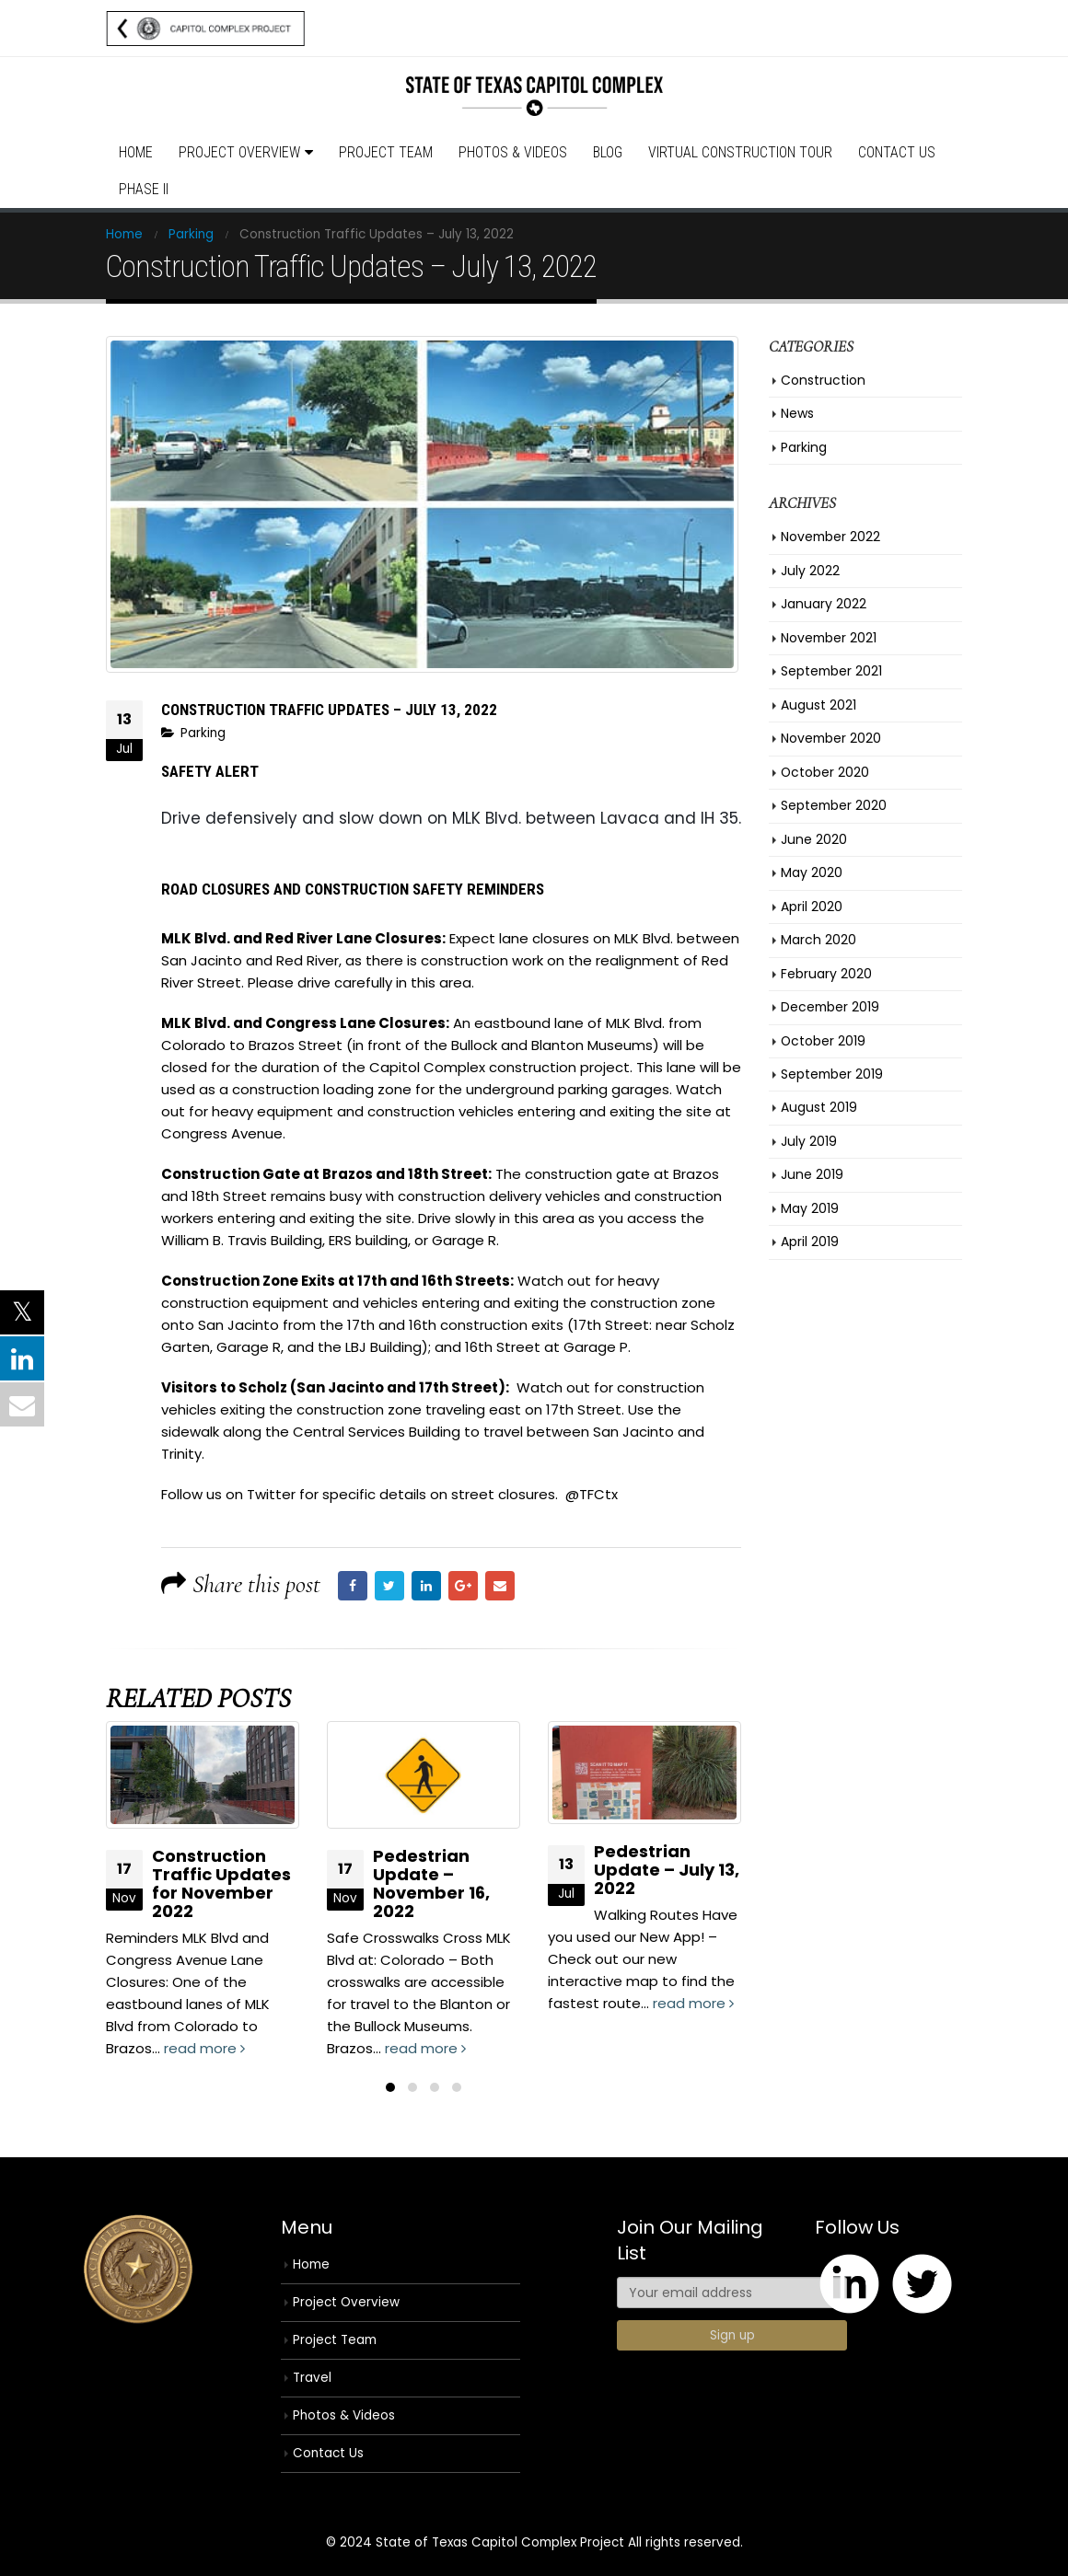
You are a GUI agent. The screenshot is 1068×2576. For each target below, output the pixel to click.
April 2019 (810, 1241)
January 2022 (823, 604)
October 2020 (825, 772)
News (797, 413)
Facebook (352, 1585)
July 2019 (809, 1141)
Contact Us (896, 152)
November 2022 (830, 536)
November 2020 (831, 738)
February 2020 (826, 974)
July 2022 (810, 570)
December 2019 (830, 1007)
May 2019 (810, 1208)
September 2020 (834, 805)
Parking (203, 733)
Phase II (143, 189)
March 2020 (818, 939)
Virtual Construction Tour (740, 152)
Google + (463, 1585)
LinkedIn (426, 1585)
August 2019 (819, 1107)
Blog (607, 152)
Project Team (386, 152)
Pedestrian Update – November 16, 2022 (431, 1883)
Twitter (389, 1585)
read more (204, 2048)
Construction (823, 380)
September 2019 (832, 1074)
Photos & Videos (513, 152)
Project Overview (239, 152)
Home (136, 152)
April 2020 (811, 906)
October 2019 (823, 1041)
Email (500, 1585)
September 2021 (831, 671)
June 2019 (812, 1174)
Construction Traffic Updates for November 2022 (221, 1883)
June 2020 (814, 839)
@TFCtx (590, 1494)
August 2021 (818, 705)
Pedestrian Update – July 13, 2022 (666, 1870)
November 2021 (828, 638)
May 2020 (811, 872)
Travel (312, 2377)
